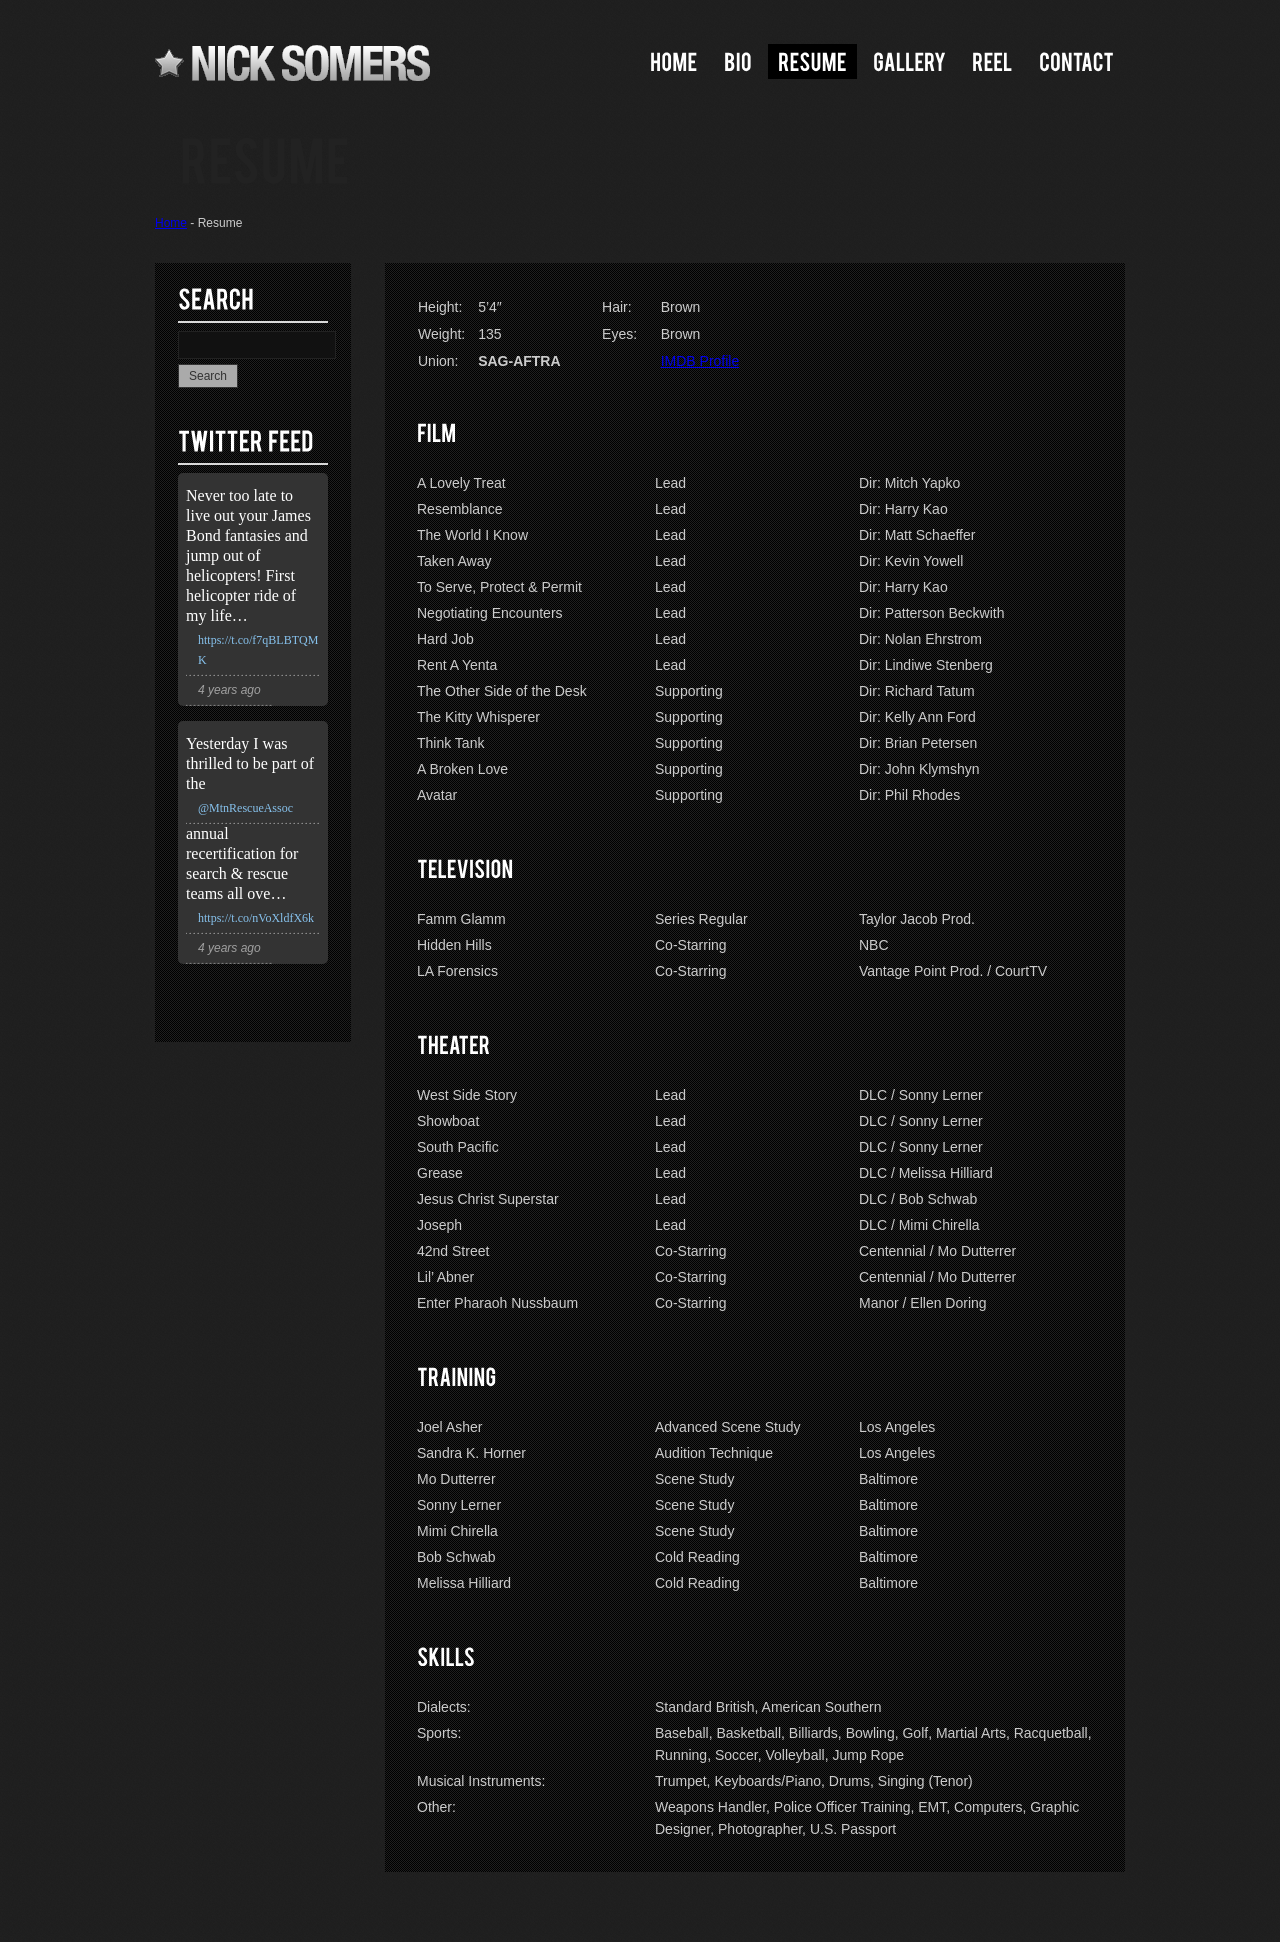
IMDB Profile (700, 361)
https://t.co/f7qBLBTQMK (258, 650)
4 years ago (229, 690)
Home (171, 223)
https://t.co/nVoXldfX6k (256, 918)
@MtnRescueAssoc (245, 808)
